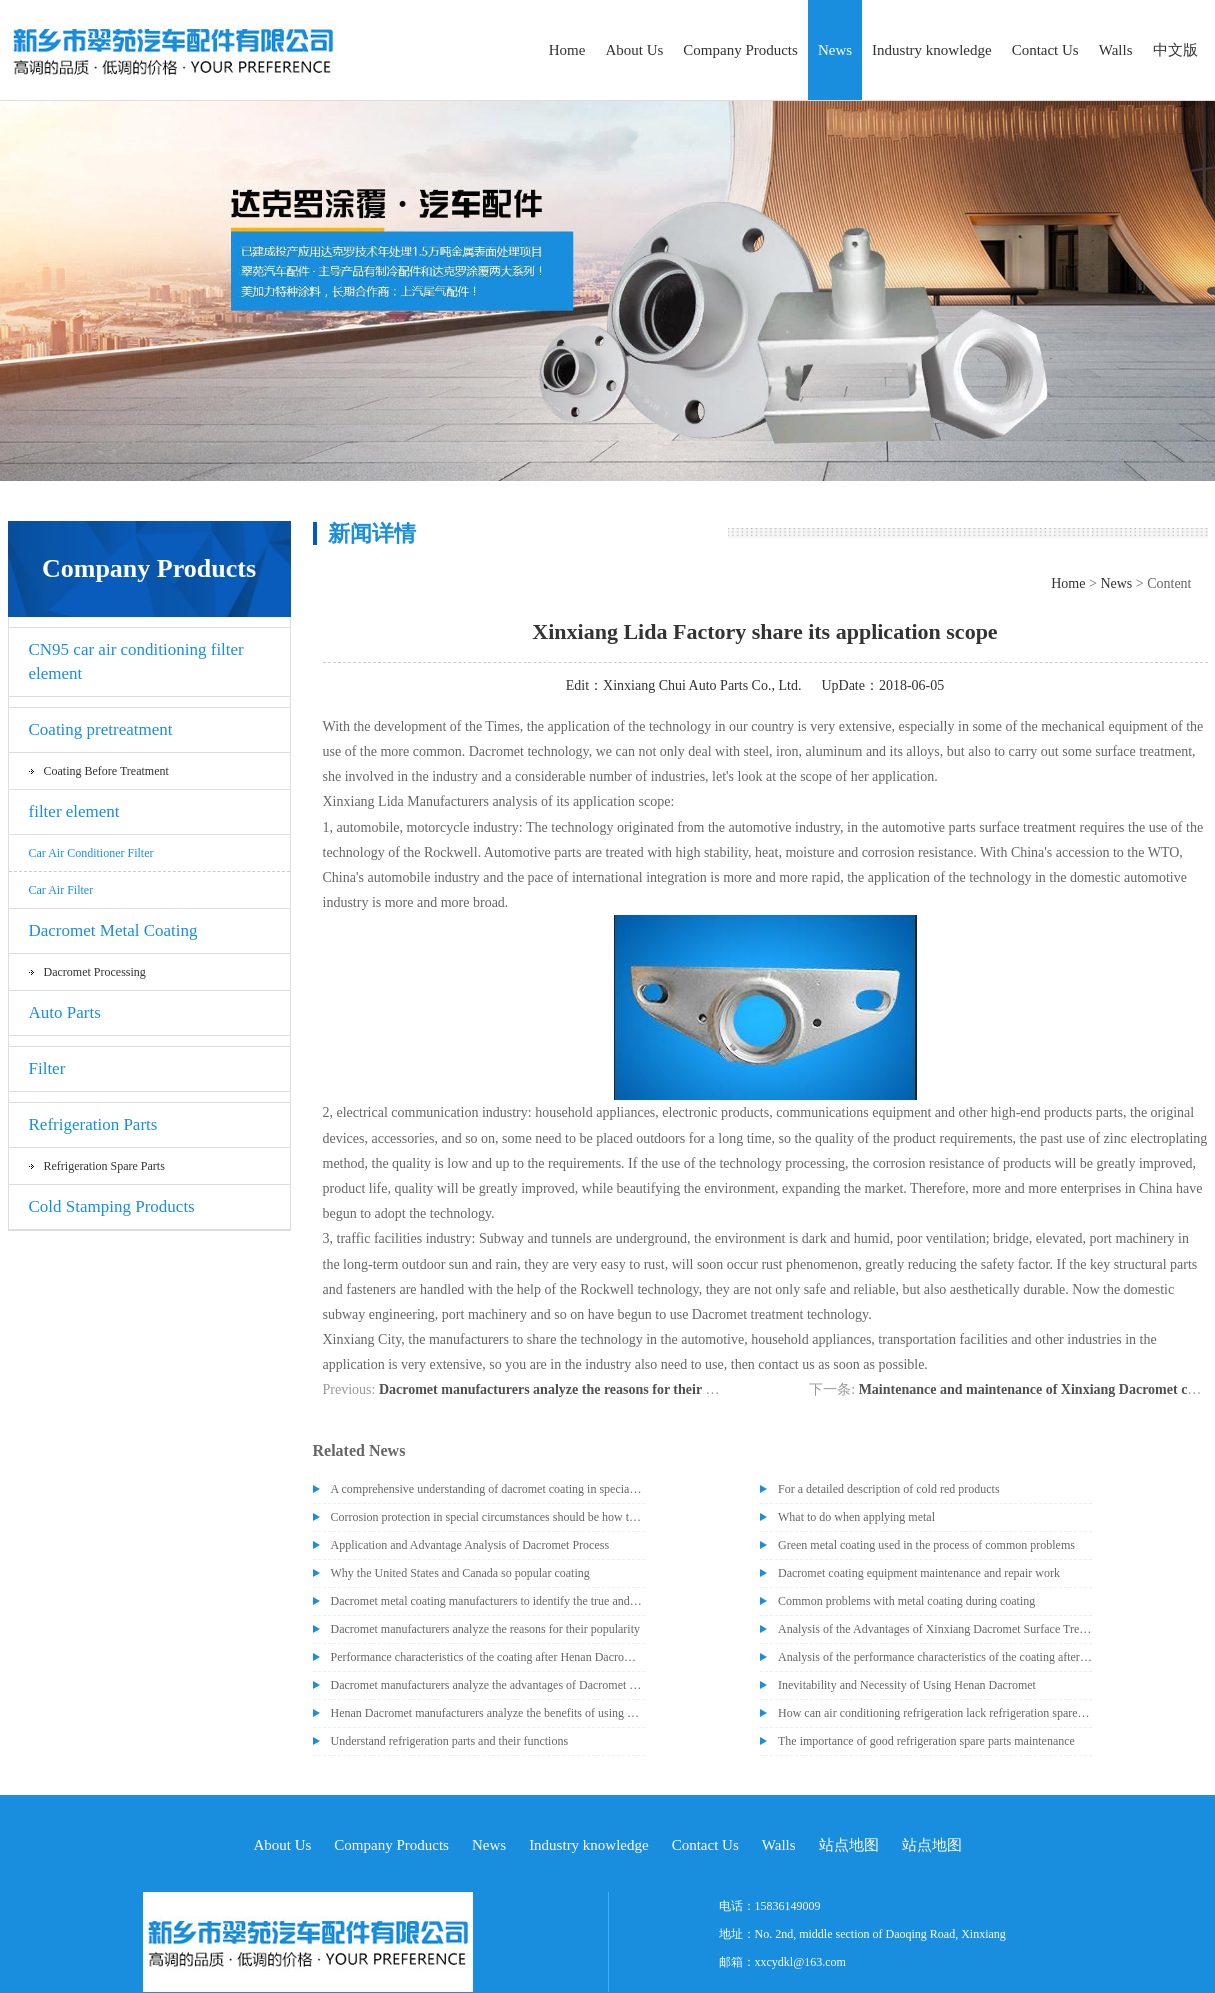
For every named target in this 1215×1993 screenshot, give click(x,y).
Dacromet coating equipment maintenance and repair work (919, 1573)
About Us (634, 50)
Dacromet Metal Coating (113, 930)
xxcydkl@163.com (800, 1962)
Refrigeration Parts (93, 1124)
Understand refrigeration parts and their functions (450, 1741)
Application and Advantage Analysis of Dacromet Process (470, 1545)
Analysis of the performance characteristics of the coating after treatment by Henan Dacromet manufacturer (935, 1657)
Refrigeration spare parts (104, 1166)
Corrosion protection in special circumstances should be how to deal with (488, 1517)
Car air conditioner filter (91, 853)
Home (567, 50)
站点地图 (849, 1845)
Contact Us (1045, 50)
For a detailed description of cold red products (889, 1489)
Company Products (740, 50)
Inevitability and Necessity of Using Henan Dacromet (907, 1685)
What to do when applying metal (856, 1517)
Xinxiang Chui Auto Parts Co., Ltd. (702, 685)
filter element (74, 811)
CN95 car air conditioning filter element (136, 661)
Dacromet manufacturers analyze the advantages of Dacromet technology (488, 1685)
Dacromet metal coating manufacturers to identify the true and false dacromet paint (488, 1601)
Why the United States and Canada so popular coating (460, 1573)
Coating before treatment (106, 771)
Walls (1116, 50)
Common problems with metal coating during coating (906, 1601)
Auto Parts (65, 1012)
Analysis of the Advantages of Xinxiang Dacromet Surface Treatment (935, 1629)
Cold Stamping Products (112, 1206)
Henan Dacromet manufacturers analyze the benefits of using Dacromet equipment (488, 1713)
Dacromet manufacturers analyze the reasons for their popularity (574, 1389)
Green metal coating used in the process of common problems (926, 1545)
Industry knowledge (932, 50)
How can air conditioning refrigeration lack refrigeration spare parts (935, 1713)
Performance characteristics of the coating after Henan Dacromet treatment (488, 1657)
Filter (47, 1068)
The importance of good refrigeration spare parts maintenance (926, 1741)
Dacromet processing (95, 972)
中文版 (1175, 50)
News (835, 50)
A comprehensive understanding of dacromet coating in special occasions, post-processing (488, 1489)
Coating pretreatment (101, 729)
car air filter (61, 890)
